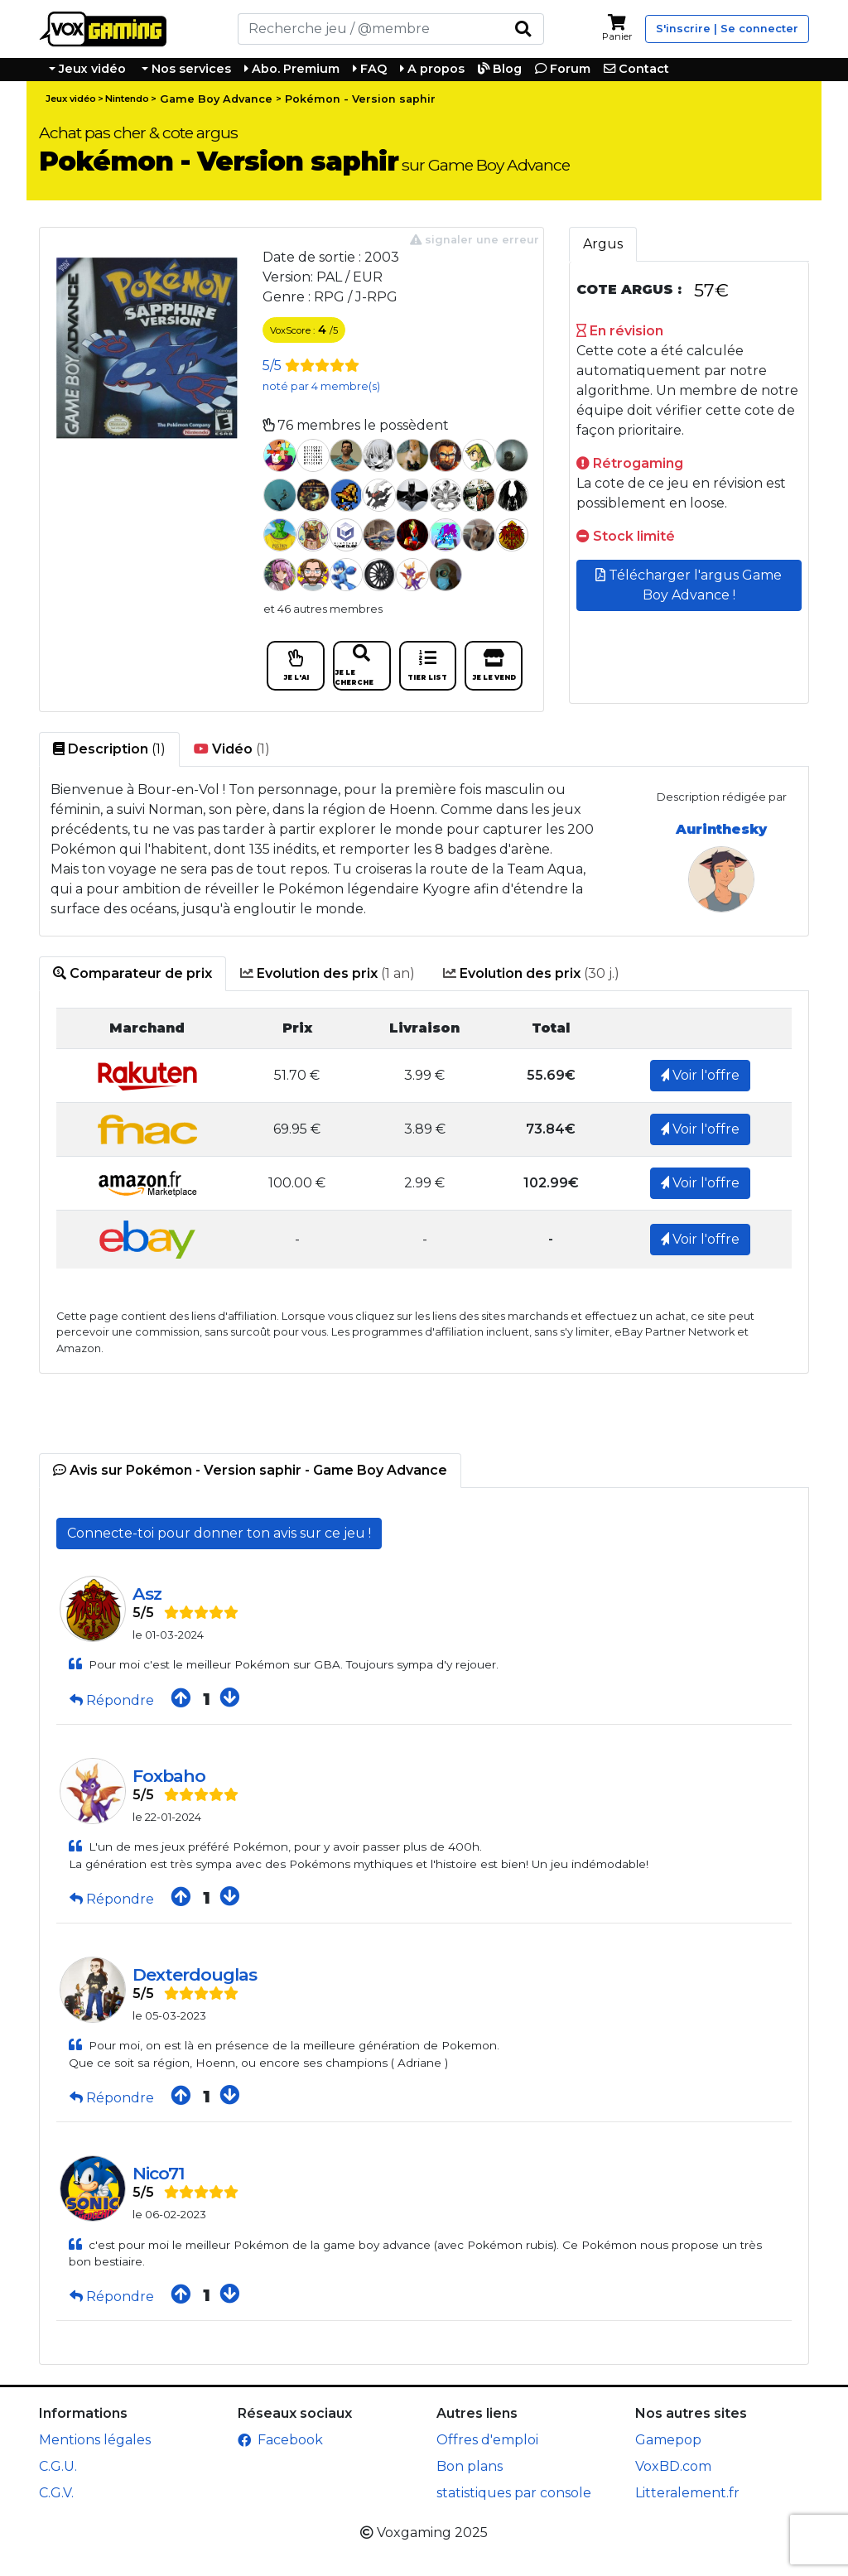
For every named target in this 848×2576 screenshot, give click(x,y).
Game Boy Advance (216, 99)
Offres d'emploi (487, 2440)
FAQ (370, 68)
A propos (432, 68)
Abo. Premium (292, 68)
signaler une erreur (474, 240)
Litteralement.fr (687, 2493)
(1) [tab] (109, 749)
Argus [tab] (603, 244)
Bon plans (469, 2466)
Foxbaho (168, 1775)
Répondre (113, 1700)
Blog (500, 68)
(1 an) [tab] (327, 974)
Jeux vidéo (90, 68)
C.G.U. (58, 2466)
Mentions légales (95, 2440)
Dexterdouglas (194, 1974)
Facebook (280, 2440)
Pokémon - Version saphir (360, 99)
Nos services (189, 68)
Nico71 (158, 2173)
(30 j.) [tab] (531, 974)
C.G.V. (56, 2493)
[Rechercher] (370, 29)
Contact (636, 68)
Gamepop (668, 2440)
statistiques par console (513, 2493)
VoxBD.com (673, 2466)
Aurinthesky (721, 829)
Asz (146, 1593)
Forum (562, 68)
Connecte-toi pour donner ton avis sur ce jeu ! (219, 1533)
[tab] (132, 973)
